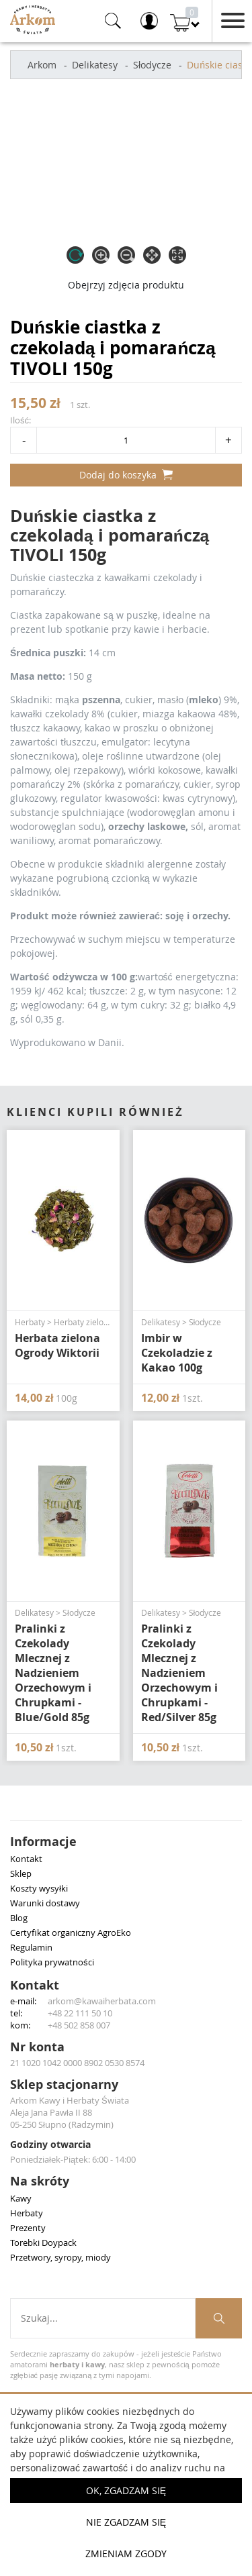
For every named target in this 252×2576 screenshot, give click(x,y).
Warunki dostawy (45, 1903)
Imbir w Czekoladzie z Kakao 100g (176, 1353)
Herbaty (26, 2213)
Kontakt (26, 1859)
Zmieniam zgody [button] (126, 2553)
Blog (19, 1918)
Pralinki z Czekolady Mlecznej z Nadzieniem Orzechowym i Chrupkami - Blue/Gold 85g (53, 1672)
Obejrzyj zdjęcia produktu (126, 284)
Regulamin (31, 1947)
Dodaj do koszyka (126, 474)
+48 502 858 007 (79, 2025)
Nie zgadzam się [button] (126, 2522)
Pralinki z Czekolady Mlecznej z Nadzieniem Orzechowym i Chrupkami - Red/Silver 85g (179, 1672)
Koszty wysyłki (39, 1888)
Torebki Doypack (43, 2242)
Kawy (21, 2198)
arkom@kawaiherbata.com (102, 2001)
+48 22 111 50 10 (80, 2013)
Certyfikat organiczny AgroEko (70, 1932)
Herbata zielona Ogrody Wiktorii (57, 1345)
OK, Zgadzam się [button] (126, 2490)
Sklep (21, 1873)
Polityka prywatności (52, 1962)
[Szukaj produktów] (219, 2318)
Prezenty (28, 2228)
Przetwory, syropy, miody (60, 2257)
